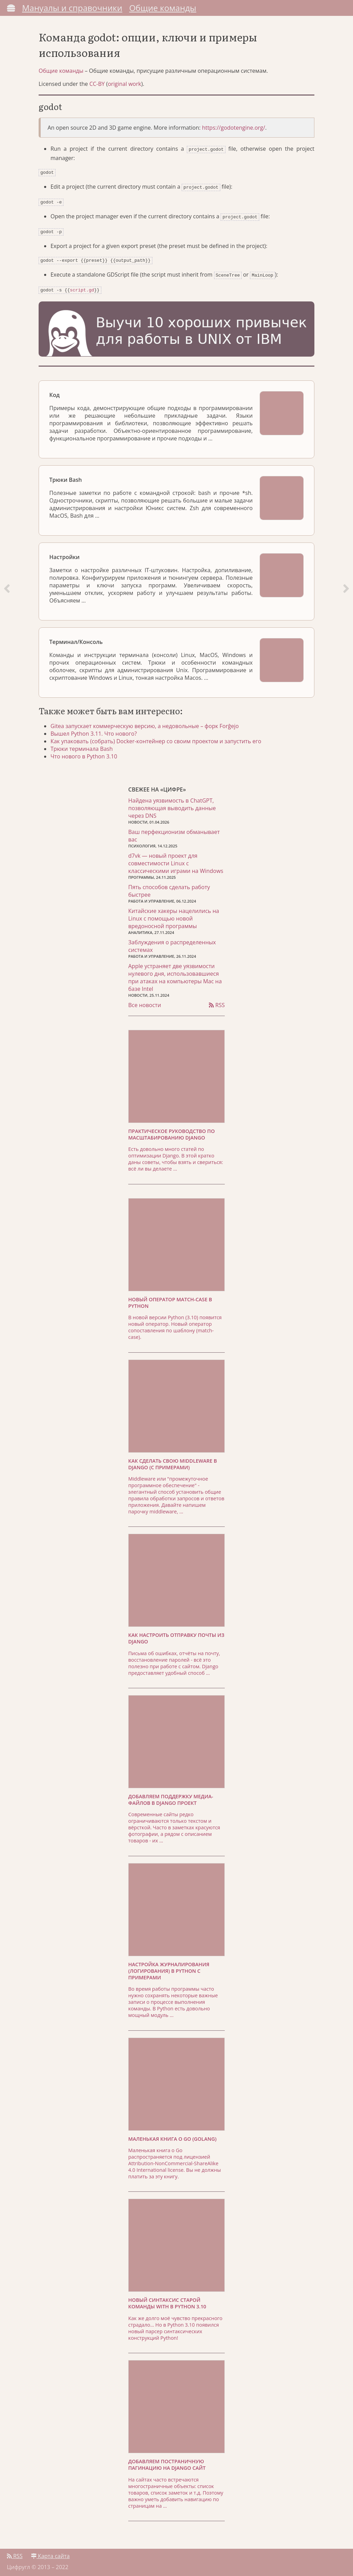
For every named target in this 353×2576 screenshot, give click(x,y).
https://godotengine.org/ (233, 131)
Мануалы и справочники (72, 7)
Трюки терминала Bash (83, 746)
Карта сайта (50, 2554)
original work (124, 87)
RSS (217, 1003)
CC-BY (97, 87)
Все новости (144, 1003)
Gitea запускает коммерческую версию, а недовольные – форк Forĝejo (146, 723)
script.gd (82, 288)
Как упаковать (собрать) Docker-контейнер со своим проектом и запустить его (157, 739)
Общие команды (162, 7)
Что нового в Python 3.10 (85, 754)
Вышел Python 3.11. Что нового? (95, 731)
